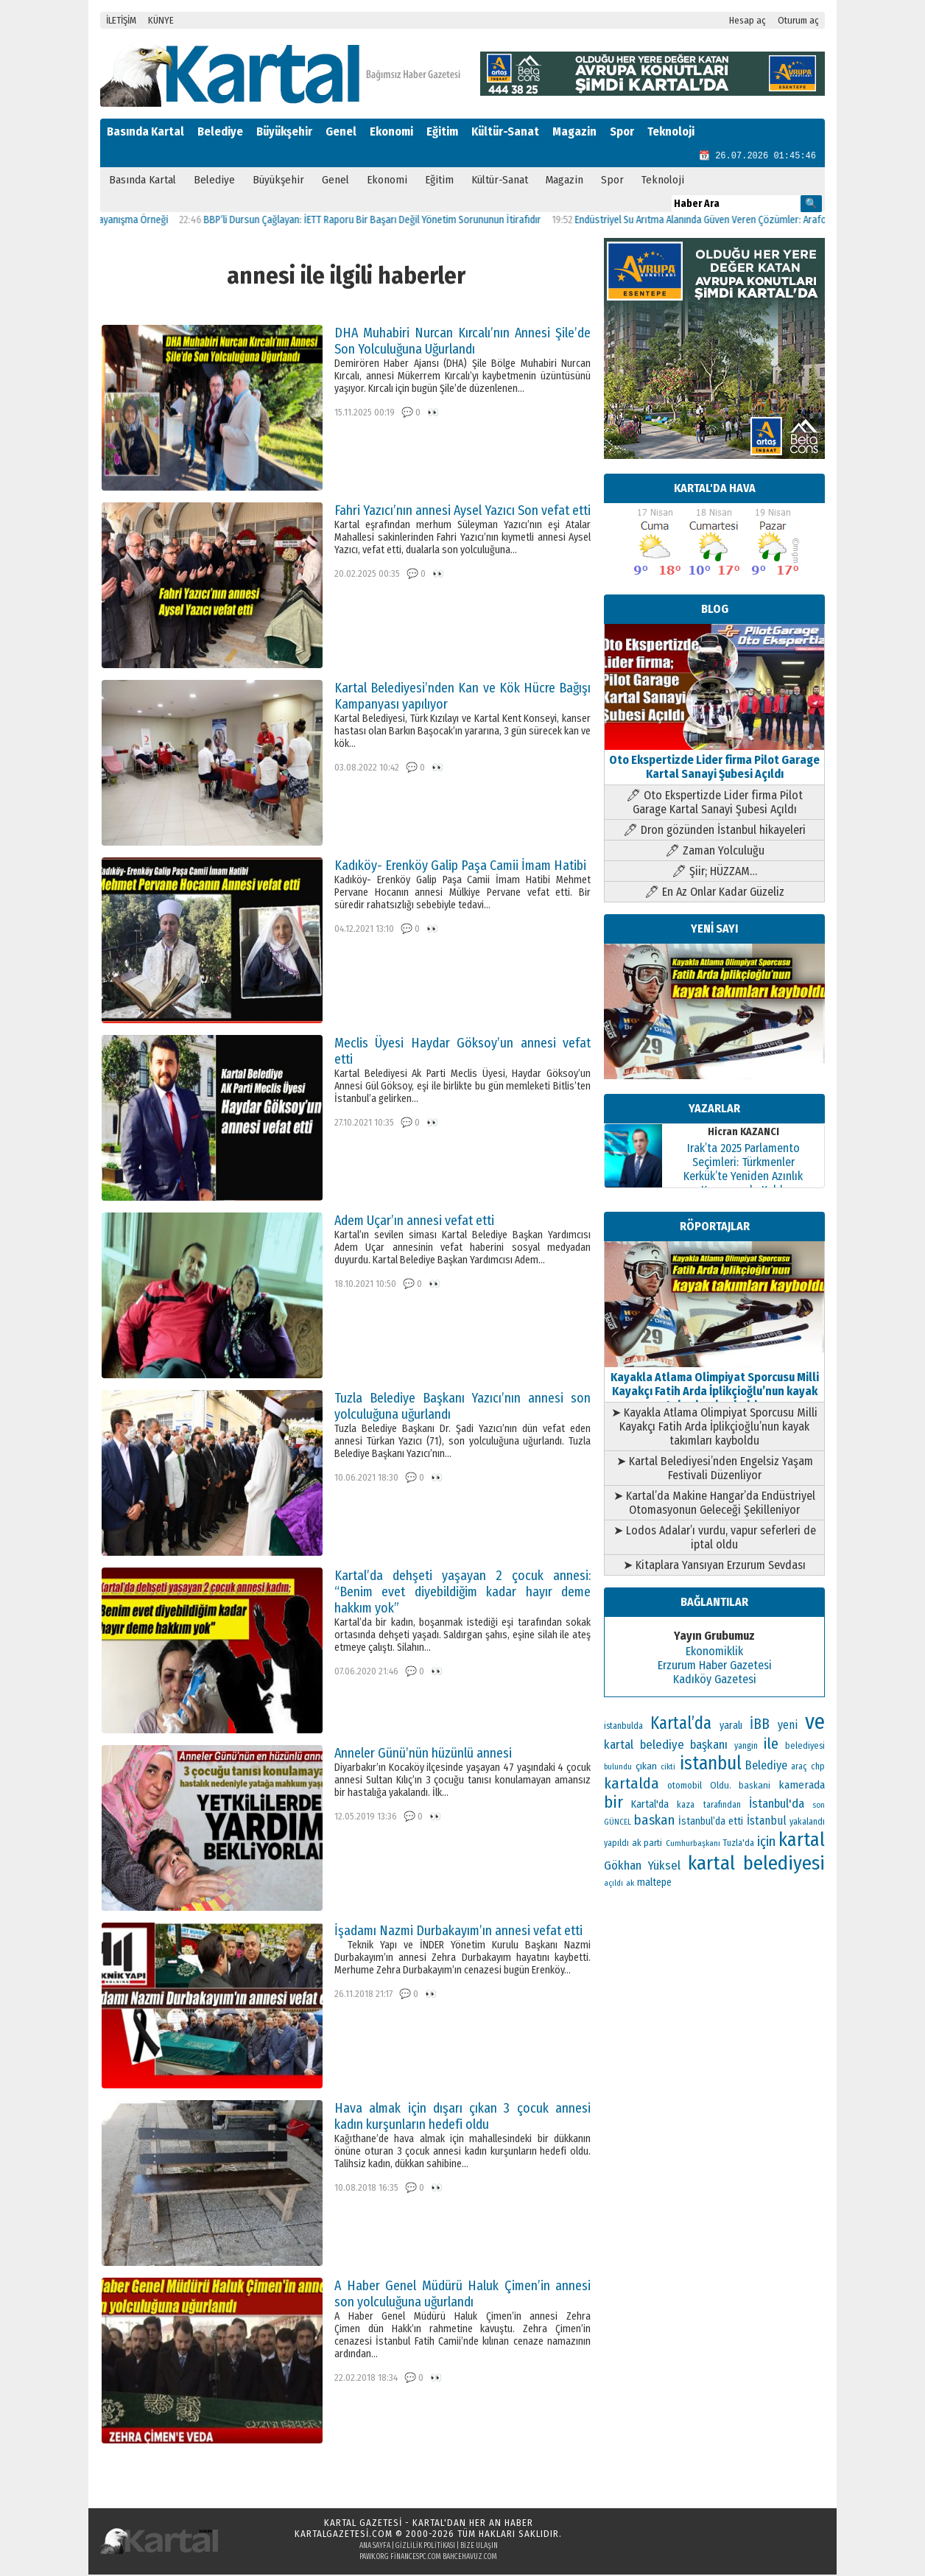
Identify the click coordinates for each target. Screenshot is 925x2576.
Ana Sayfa (374, 2547)
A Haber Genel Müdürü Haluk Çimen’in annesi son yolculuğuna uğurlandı (462, 2295)
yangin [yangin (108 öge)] (746, 1747)
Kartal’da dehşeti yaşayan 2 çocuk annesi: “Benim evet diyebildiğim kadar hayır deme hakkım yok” (462, 1593)
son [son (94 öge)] (818, 1806)
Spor (622, 131)
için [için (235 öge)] (766, 1843)
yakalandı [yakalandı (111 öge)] (807, 1823)
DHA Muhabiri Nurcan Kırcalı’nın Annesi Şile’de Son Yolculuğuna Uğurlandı (462, 342)
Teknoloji (670, 131)
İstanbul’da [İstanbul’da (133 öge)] (701, 1823)
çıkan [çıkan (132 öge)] (646, 1767)
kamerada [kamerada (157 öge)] (801, 1786)
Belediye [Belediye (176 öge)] (766, 1767)
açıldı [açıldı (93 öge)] (613, 1884)
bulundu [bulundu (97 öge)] (618, 1768)
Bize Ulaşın (479, 2547)
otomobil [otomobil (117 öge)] (684, 1786)
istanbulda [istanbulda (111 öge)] (623, 1727)
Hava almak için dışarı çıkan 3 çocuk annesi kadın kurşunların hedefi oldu (462, 2118)
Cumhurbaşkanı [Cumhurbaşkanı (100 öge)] (693, 1844)
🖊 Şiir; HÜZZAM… (714, 873)
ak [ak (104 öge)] (630, 1884)
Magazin (574, 131)
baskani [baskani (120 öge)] (754, 1786)
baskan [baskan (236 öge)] (654, 1822)
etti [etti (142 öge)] (735, 1823)
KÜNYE (161, 20)
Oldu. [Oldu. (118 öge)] (720, 1786)
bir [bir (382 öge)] (613, 1804)
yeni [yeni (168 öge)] (788, 1726)
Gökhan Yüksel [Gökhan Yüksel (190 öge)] (642, 1866)
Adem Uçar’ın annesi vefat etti (414, 1222)
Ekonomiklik (714, 1653)
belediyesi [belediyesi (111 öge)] (805, 1747)
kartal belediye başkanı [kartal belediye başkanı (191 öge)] (666, 1745)
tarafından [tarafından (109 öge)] (722, 1806)
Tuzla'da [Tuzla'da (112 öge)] (738, 1844)
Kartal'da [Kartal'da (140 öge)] (650, 1806)
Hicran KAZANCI (743, 1133)
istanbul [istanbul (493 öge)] (711, 1765)
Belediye (220, 131)
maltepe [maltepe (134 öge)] (654, 1884)
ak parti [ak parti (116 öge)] (647, 1844)
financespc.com (415, 2558)
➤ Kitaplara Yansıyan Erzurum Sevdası (714, 1566)
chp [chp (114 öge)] (818, 1767)
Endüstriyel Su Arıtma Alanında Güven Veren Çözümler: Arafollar (724, 221)
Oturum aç (798, 20)
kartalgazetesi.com (344, 2535)
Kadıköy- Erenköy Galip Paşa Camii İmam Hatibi (460, 867)
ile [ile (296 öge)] (771, 1745)
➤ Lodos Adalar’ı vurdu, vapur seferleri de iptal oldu (714, 1539)
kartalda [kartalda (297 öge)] (631, 1785)
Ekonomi (391, 131)
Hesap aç (747, 20)
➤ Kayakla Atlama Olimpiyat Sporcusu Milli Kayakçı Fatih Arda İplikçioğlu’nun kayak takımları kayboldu (714, 1428)
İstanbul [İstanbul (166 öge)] (767, 1822)
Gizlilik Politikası (425, 2547)
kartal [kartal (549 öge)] (801, 1841)
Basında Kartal (145, 131)
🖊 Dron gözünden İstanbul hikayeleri (714, 831)
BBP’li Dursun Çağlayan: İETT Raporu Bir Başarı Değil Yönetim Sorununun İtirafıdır (389, 221)
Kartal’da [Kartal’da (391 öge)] (680, 1725)
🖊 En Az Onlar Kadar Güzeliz (714, 893)
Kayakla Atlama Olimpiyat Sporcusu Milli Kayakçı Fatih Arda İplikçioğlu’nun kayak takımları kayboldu (714, 1386)
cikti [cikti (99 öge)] (668, 1768)
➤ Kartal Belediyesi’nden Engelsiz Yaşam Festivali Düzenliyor (714, 1470)
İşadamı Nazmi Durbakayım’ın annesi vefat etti (458, 1932)
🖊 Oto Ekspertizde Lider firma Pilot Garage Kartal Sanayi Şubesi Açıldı (714, 804)
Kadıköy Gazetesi (714, 1681)
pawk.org (374, 2558)
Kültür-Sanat (505, 131)
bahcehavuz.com (470, 2558)
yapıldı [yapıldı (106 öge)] (616, 1844)
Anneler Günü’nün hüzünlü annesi (423, 1755)
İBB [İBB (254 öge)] (760, 1725)
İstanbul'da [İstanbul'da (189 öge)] (776, 1804)
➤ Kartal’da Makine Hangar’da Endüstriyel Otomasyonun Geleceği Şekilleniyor (714, 1504)
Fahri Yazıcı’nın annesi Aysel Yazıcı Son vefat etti (462, 512)
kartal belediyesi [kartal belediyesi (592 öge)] (756, 1864)
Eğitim (442, 131)
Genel (341, 131)
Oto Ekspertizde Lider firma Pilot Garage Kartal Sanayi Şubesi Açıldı (714, 761)
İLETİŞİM (121, 20)
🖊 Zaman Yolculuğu (714, 852)
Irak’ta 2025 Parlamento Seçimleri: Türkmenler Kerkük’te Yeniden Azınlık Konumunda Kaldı (743, 1170)
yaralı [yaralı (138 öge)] (731, 1727)
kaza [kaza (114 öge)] (685, 1805)
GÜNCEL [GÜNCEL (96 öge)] (617, 1823)
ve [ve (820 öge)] (815, 1723)
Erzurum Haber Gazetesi (715, 1667)
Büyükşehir (284, 131)
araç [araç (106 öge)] (799, 1768)
